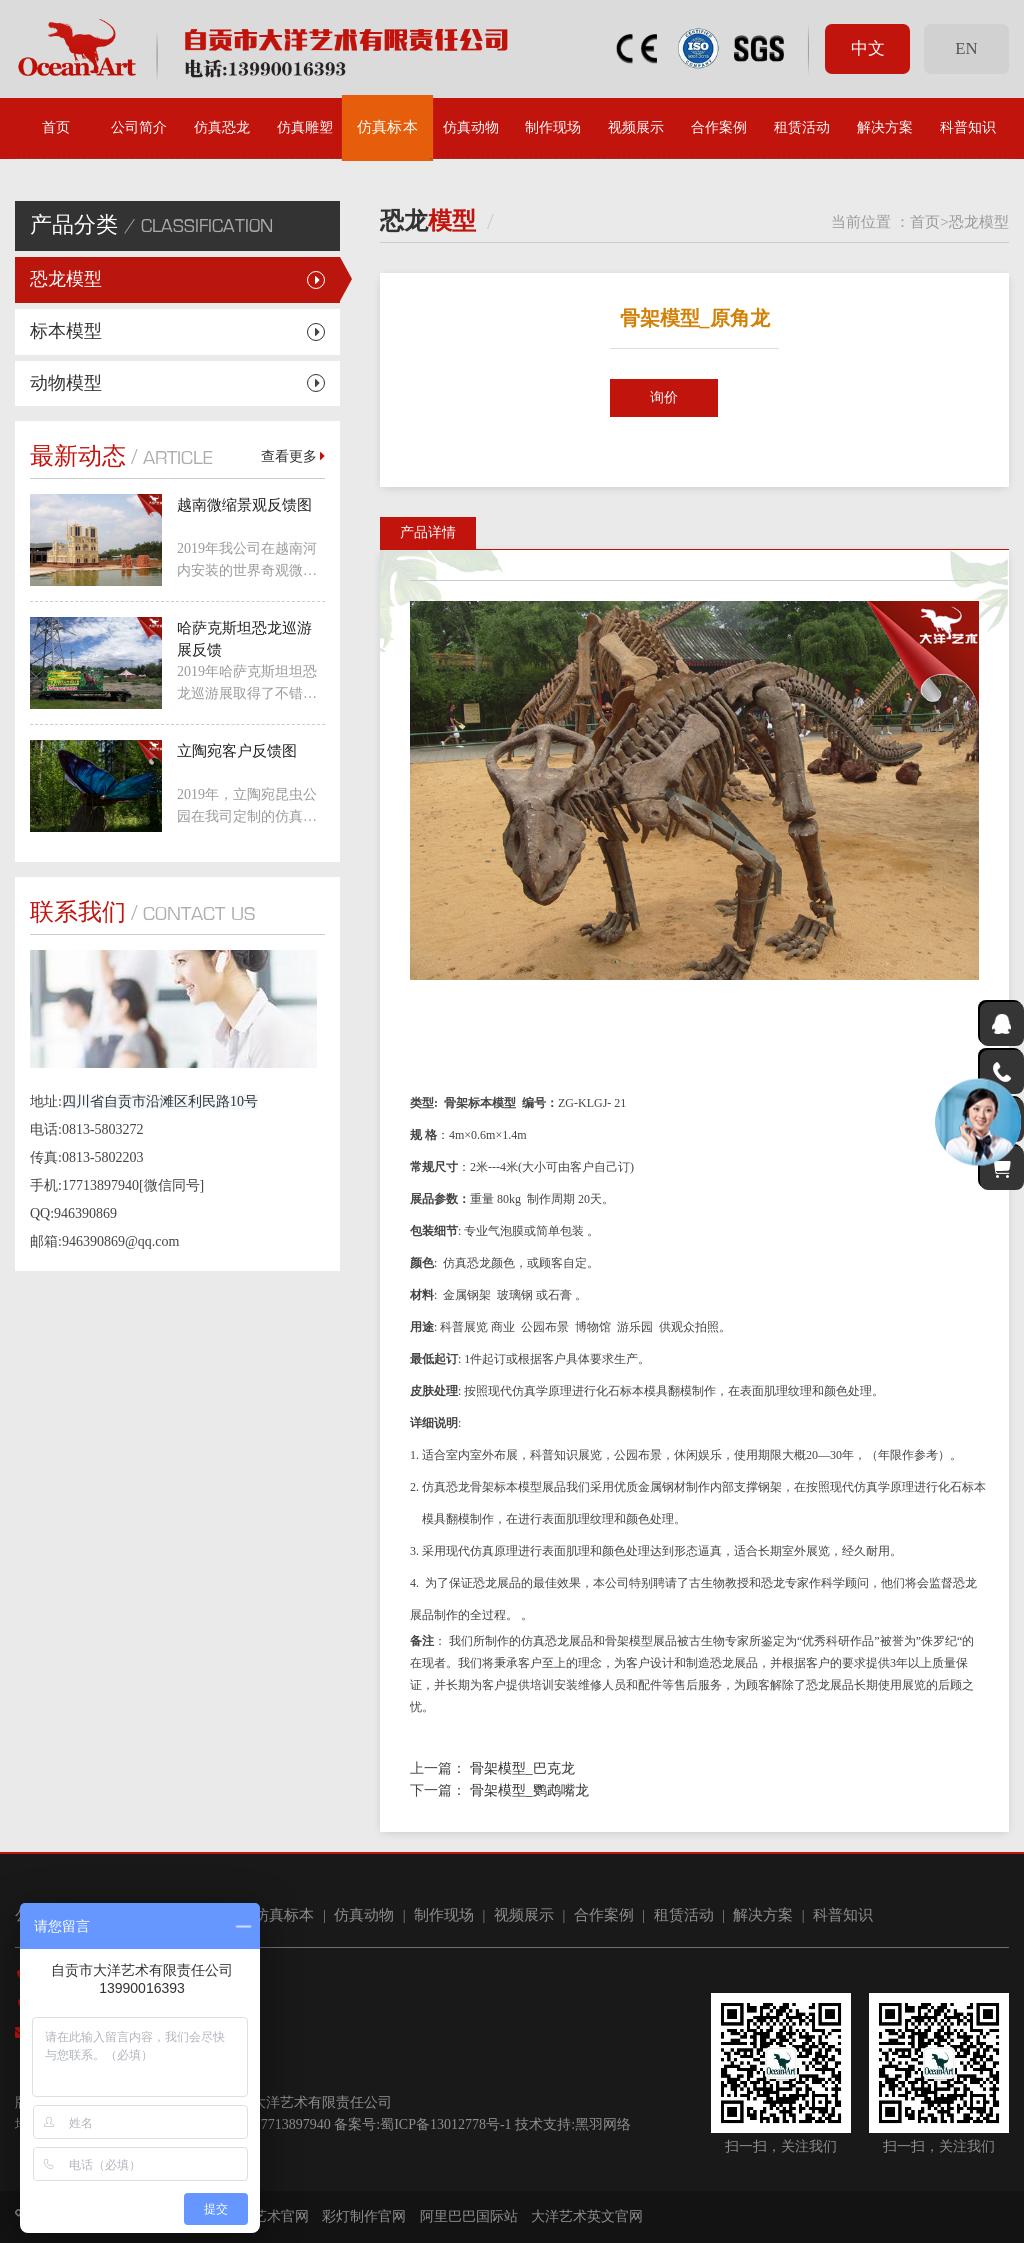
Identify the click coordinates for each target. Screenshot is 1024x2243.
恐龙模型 (66, 279)
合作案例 (719, 127)
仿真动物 (471, 127)
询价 (664, 397)
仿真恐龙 (222, 127)
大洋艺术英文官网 (587, 2216)
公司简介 (139, 127)
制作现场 (553, 127)
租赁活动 (802, 127)
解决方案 (885, 127)
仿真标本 (388, 127)
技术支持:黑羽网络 (573, 2124)
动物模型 (66, 383)
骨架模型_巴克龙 (522, 1768)
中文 (868, 48)
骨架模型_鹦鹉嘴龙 (529, 1790)
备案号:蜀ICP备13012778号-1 (422, 2124)
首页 (56, 127)
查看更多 (293, 456)
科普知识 (968, 127)
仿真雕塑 (305, 127)
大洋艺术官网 (267, 2216)
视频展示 (636, 127)
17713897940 (292, 2124)
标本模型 (66, 331)
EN (966, 48)
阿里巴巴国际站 (469, 2216)
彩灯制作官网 (364, 2216)
